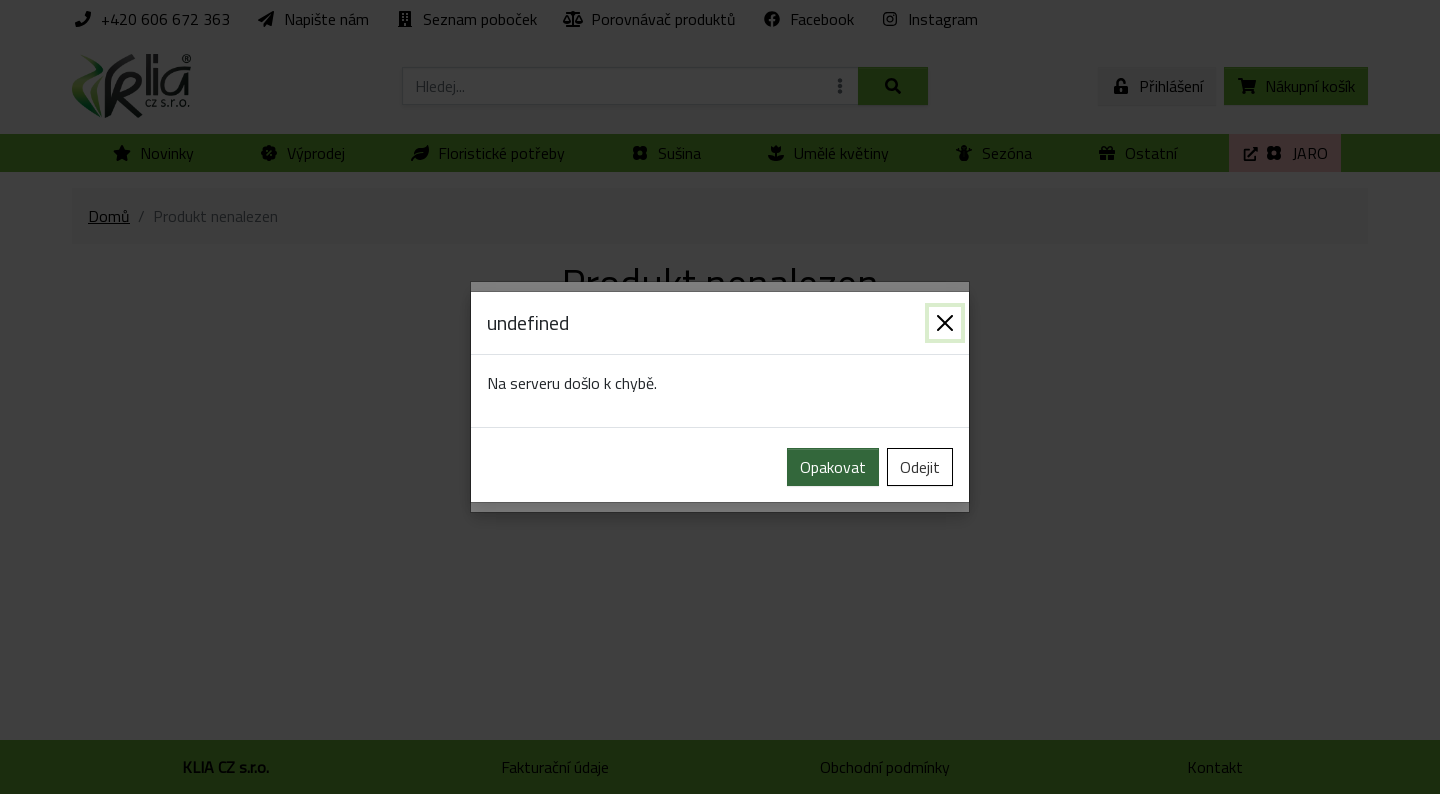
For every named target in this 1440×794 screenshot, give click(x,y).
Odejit (920, 467)
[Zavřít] (945, 323)
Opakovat (833, 467)
